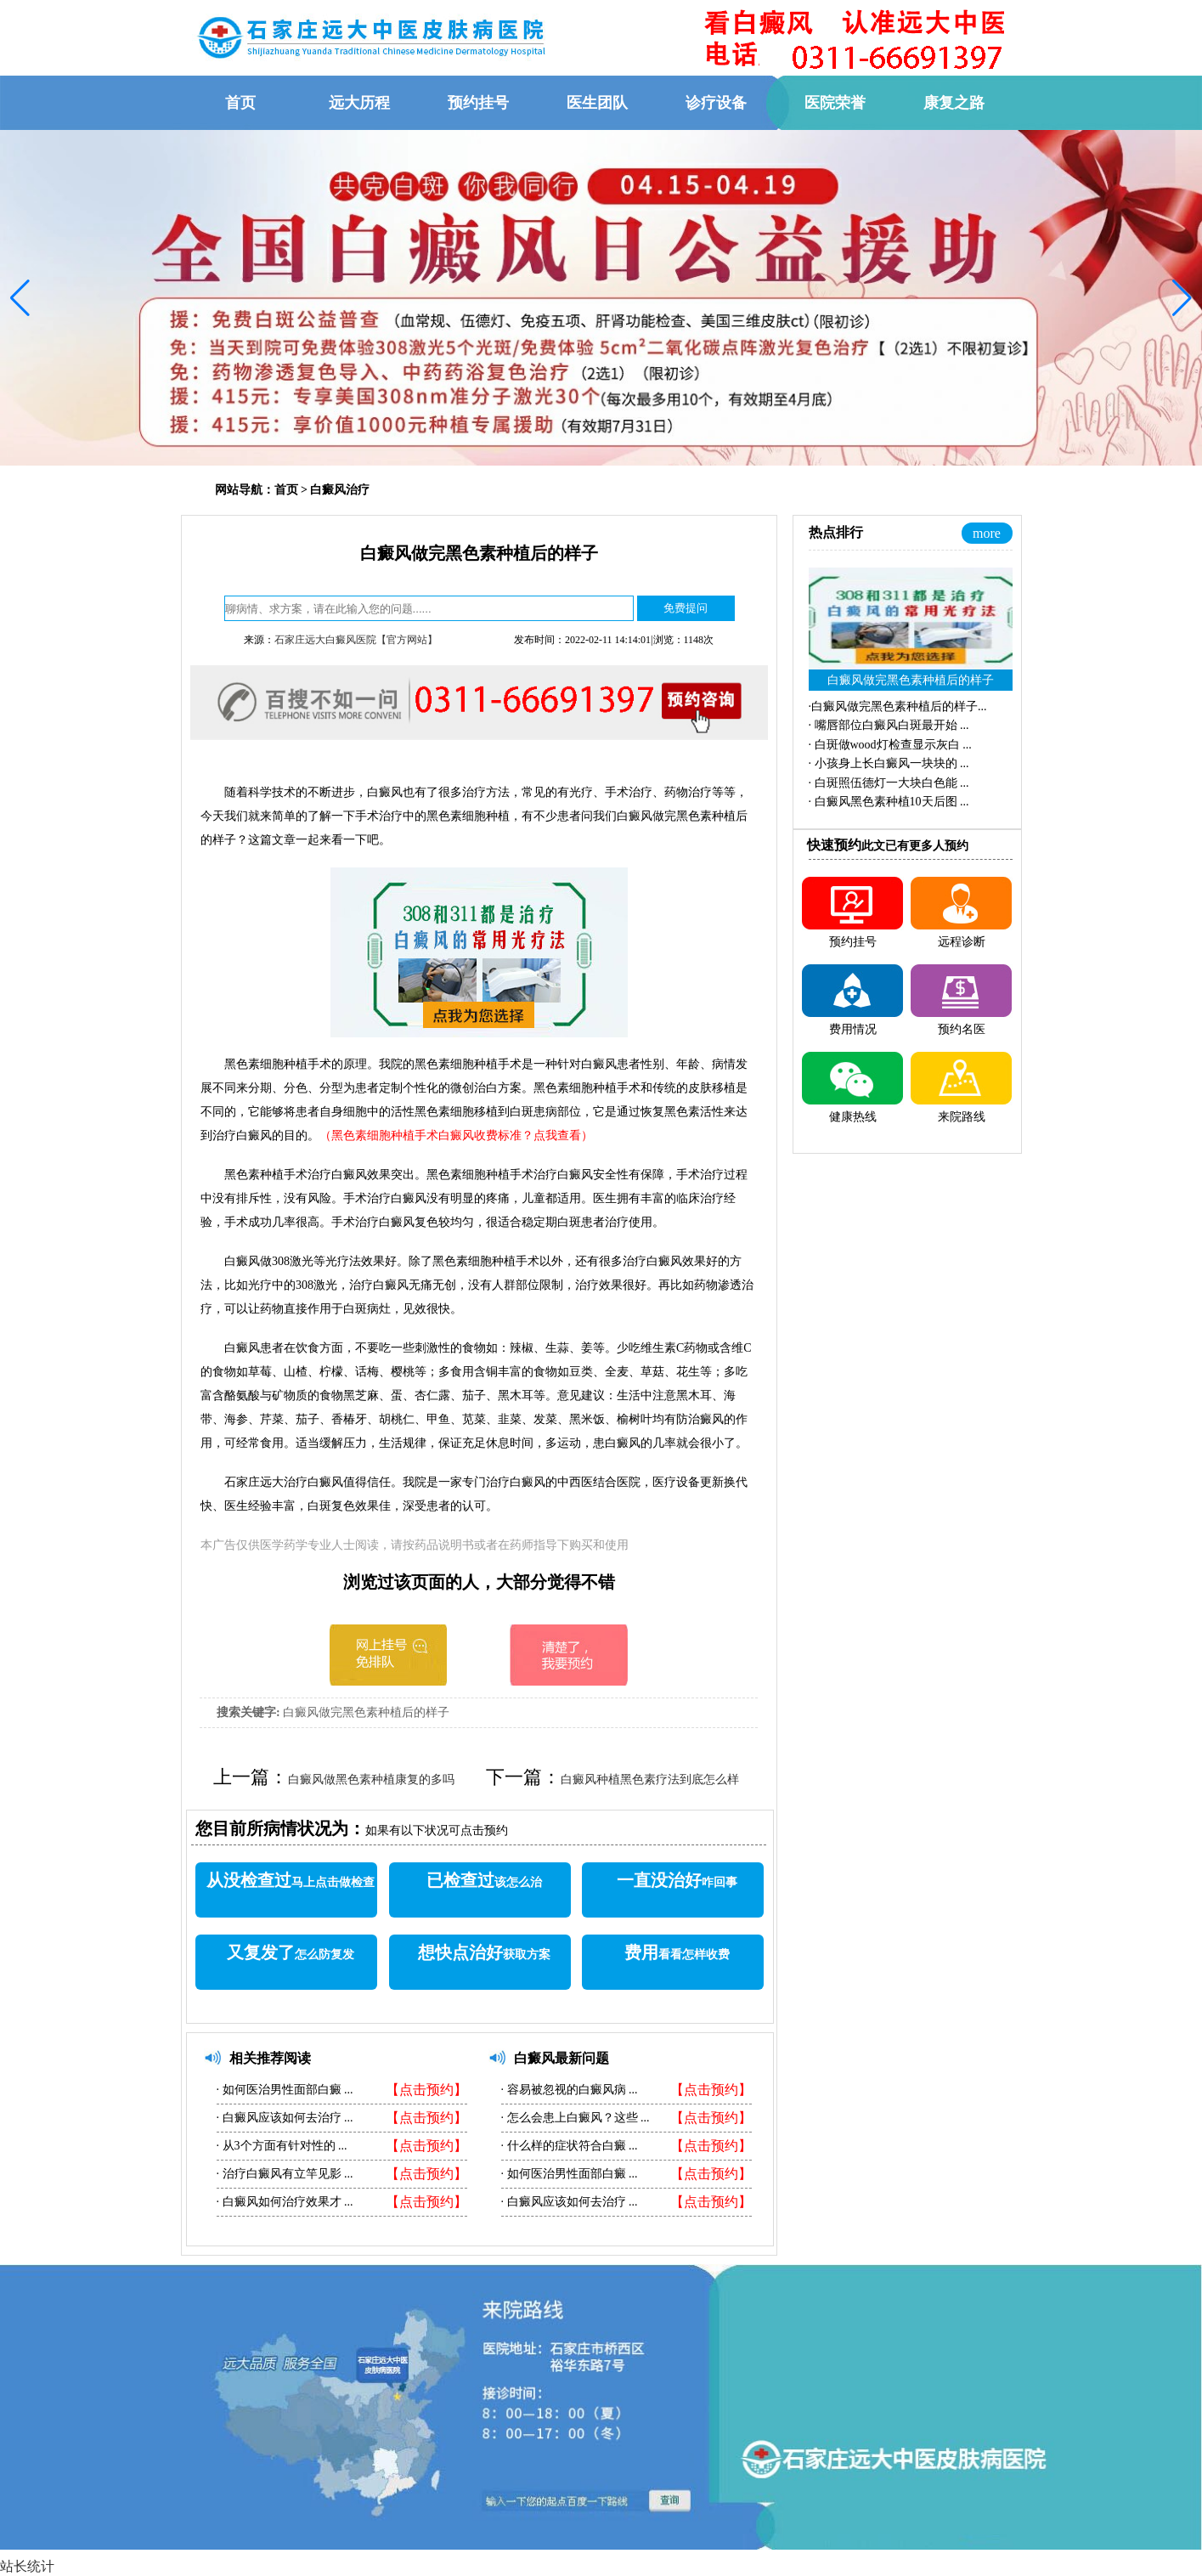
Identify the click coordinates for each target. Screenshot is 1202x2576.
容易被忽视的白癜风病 (566, 2089)
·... (898, 706)
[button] (19, 298)
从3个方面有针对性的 (278, 2145)
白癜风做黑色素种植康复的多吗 (371, 1779)
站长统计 (27, 2566)
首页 (286, 489)
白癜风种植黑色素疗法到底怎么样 (650, 1779)
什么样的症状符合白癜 (566, 2145)
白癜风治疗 (340, 489)
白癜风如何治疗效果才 (281, 2201)
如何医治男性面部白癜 (281, 2089)
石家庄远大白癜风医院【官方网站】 (355, 640)
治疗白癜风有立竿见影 (281, 2173)
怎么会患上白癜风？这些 (572, 2117)
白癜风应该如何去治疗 (281, 2117)
